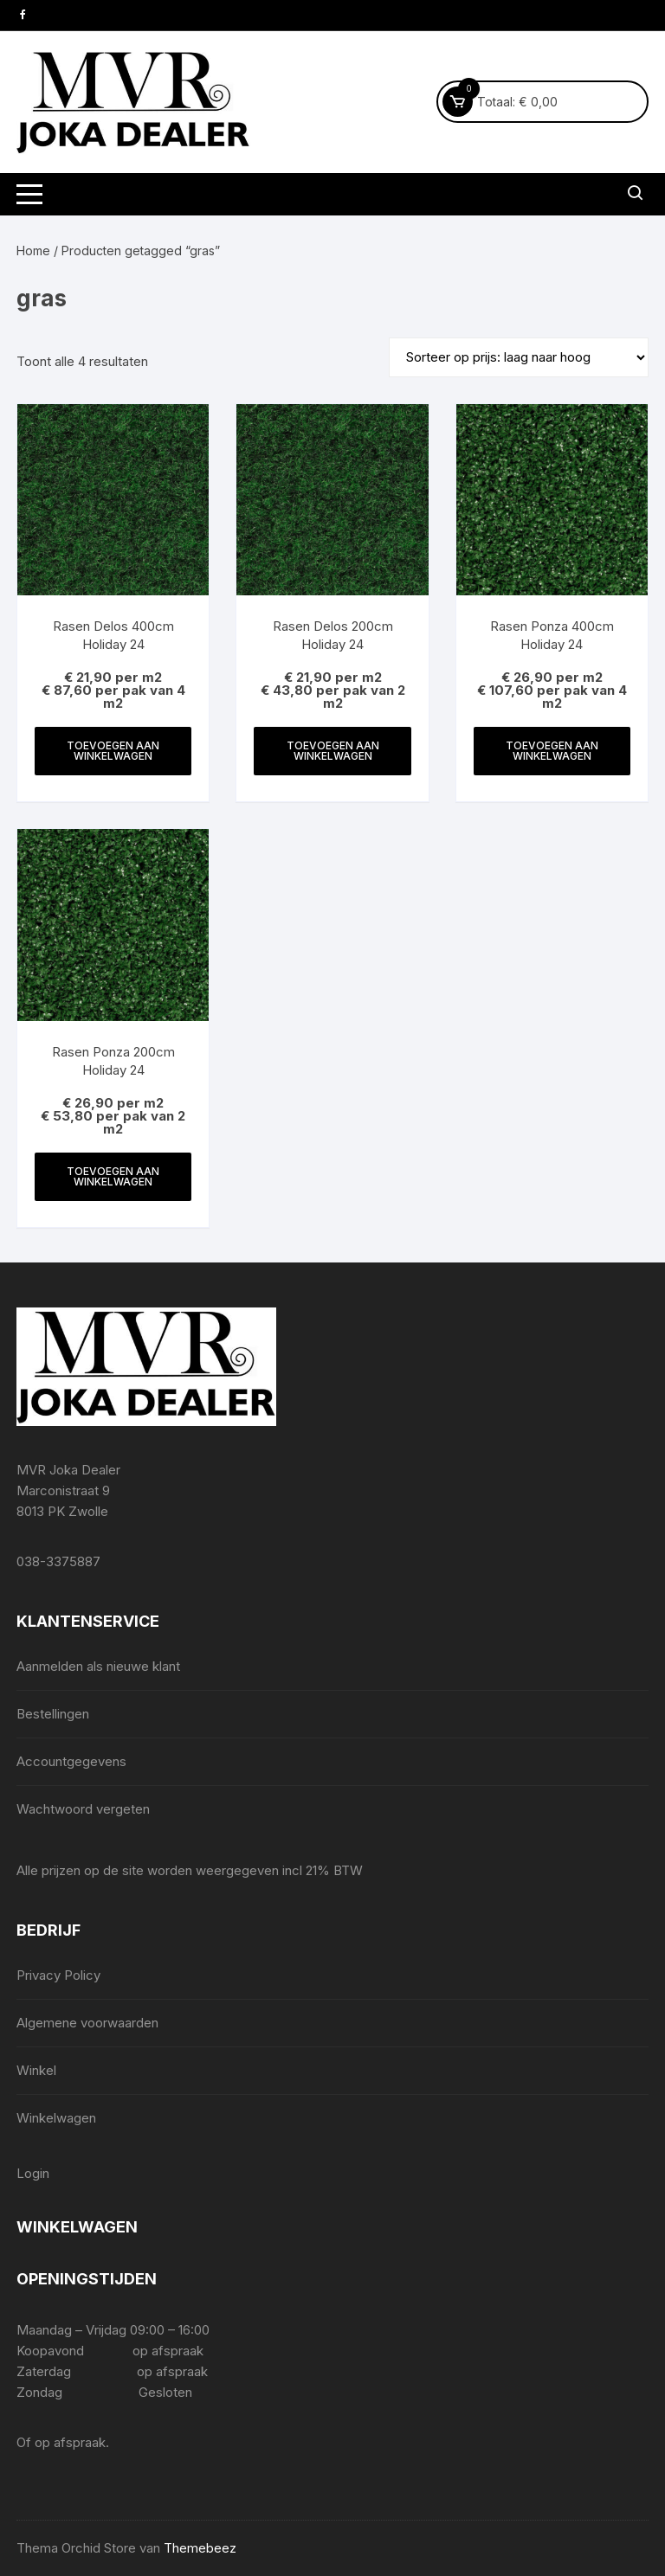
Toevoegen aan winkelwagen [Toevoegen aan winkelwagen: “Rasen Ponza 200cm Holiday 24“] (113, 1176)
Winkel (36, 2070)
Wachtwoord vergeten (83, 1809)
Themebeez (200, 2548)
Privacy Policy (58, 1975)
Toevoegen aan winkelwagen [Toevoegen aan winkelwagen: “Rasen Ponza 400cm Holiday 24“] (552, 750)
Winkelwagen (56, 2118)
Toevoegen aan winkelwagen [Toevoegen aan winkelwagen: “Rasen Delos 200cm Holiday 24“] (333, 750)
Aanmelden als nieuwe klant (98, 1666)
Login (32, 2173)
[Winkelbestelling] (519, 357)
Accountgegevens (71, 1761)
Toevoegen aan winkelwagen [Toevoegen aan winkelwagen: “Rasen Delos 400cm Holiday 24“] (113, 750)
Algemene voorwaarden (87, 2022)
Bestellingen (52, 1714)
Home (33, 250)
